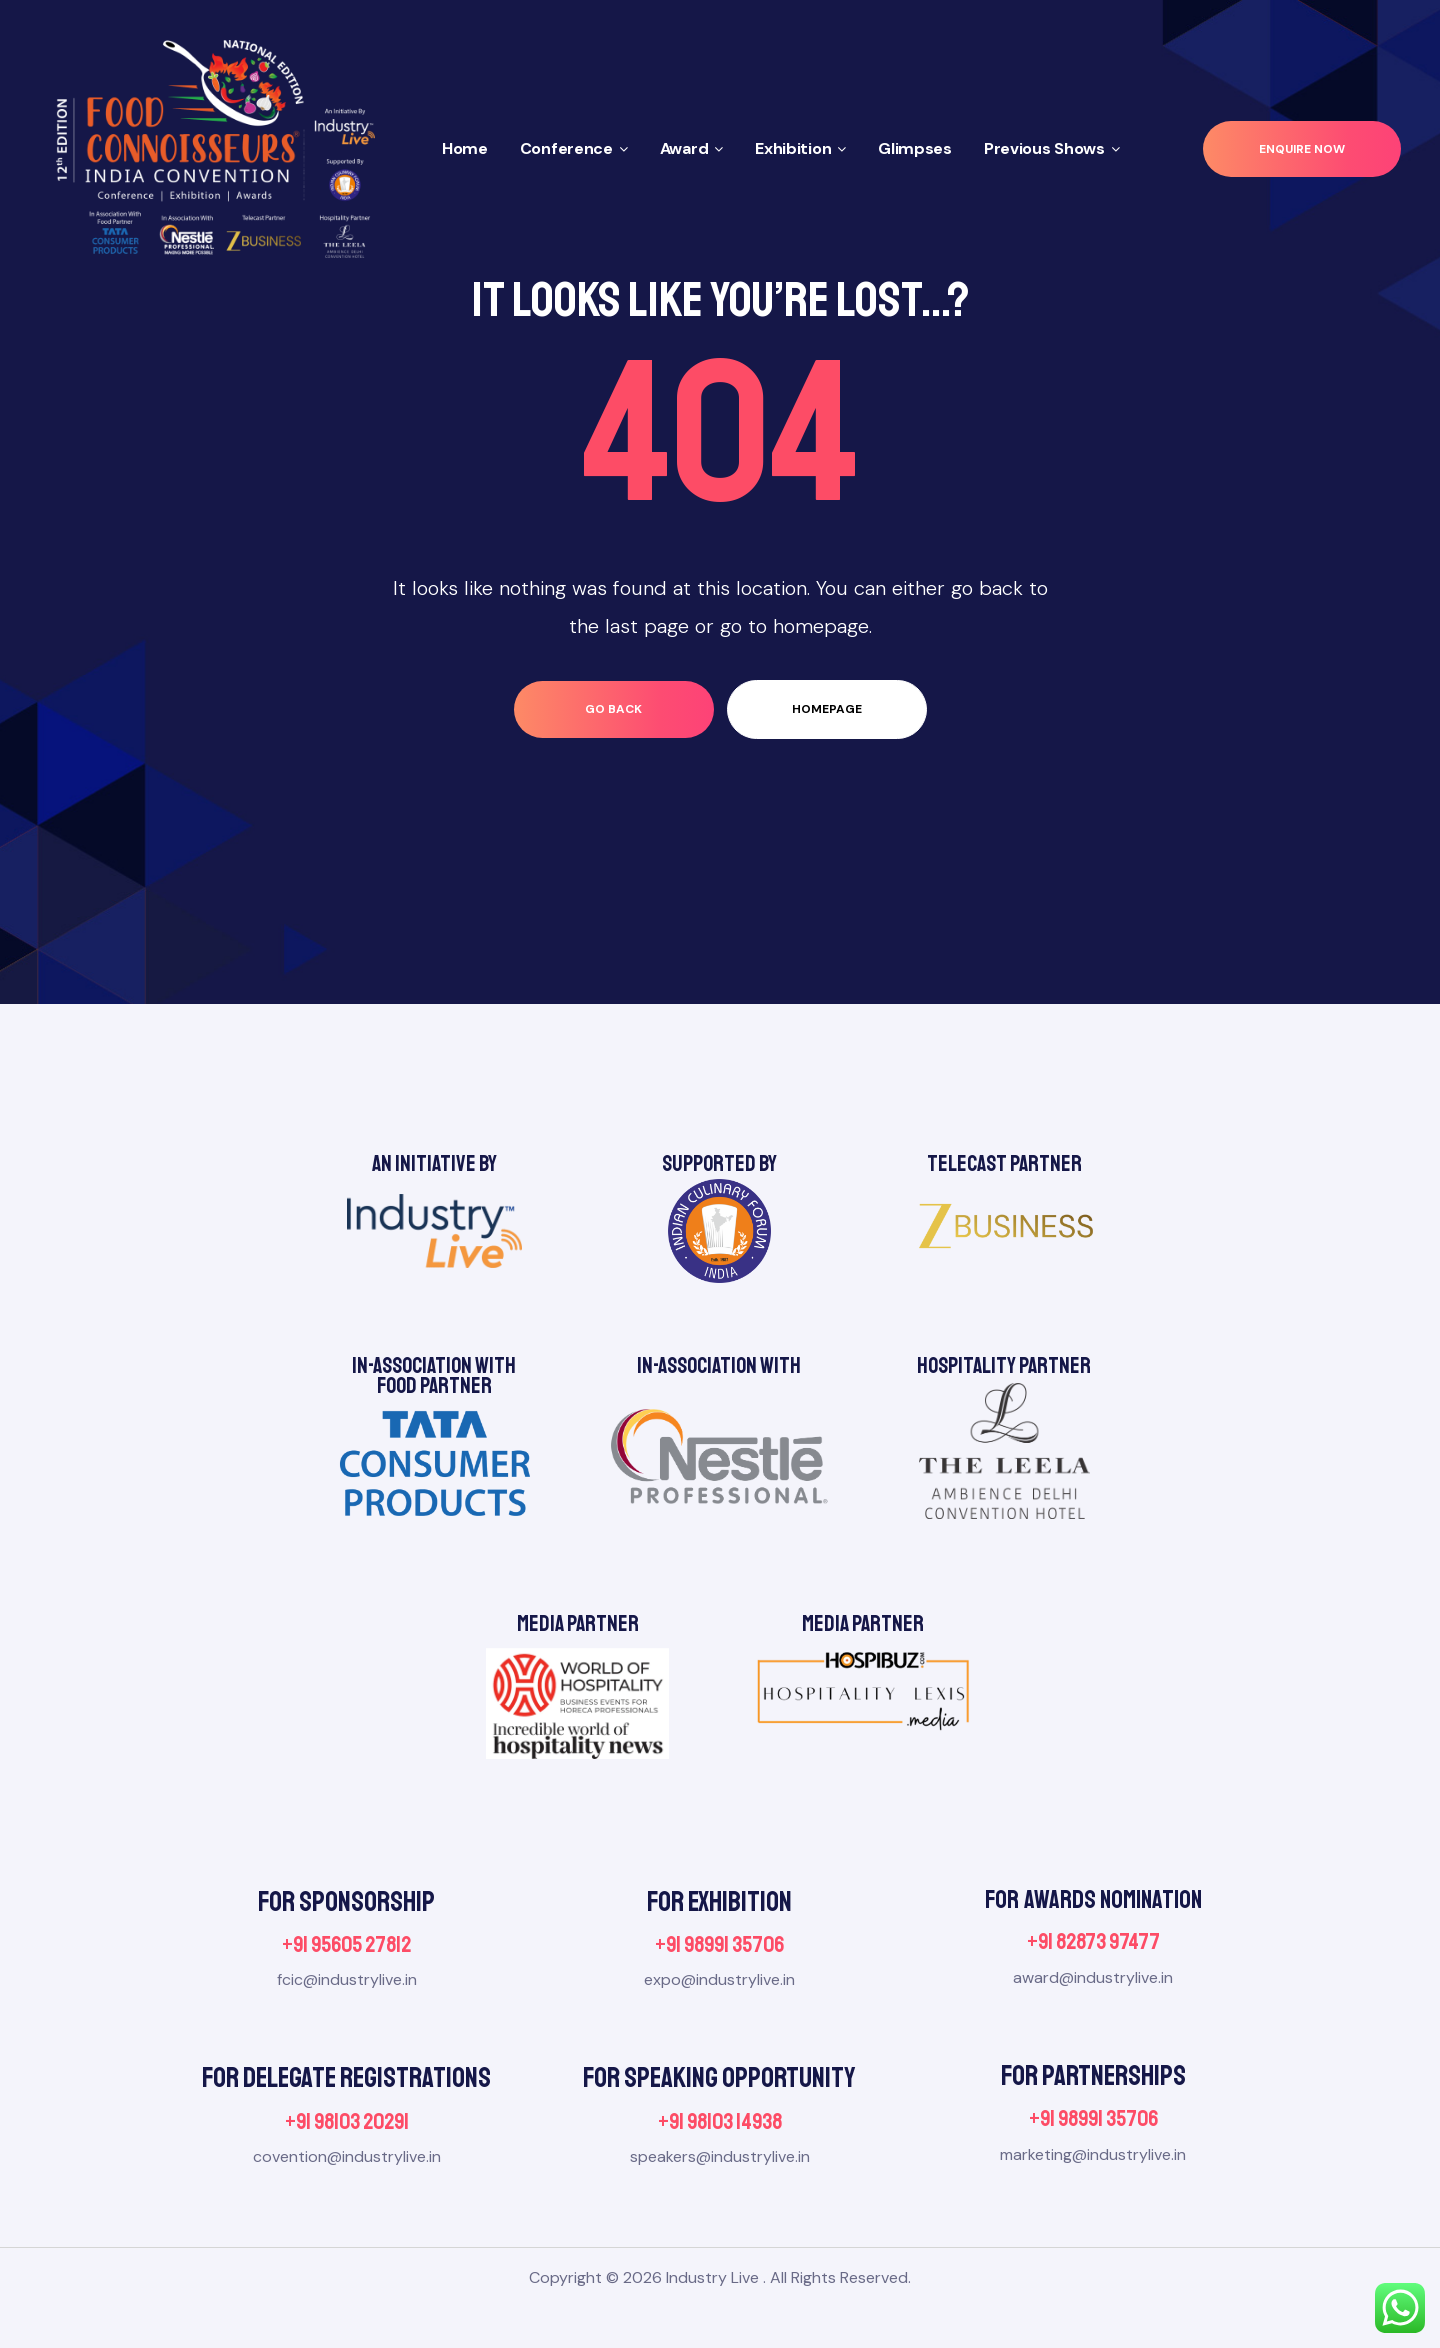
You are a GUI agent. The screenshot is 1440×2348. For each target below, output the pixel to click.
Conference (574, 148)
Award (692, 148)
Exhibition (800, 148)
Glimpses (915, 148)
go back (613, 709)
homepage (827, 709)
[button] (1302, 149)
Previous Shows (1052, 148)
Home (465, 148)
